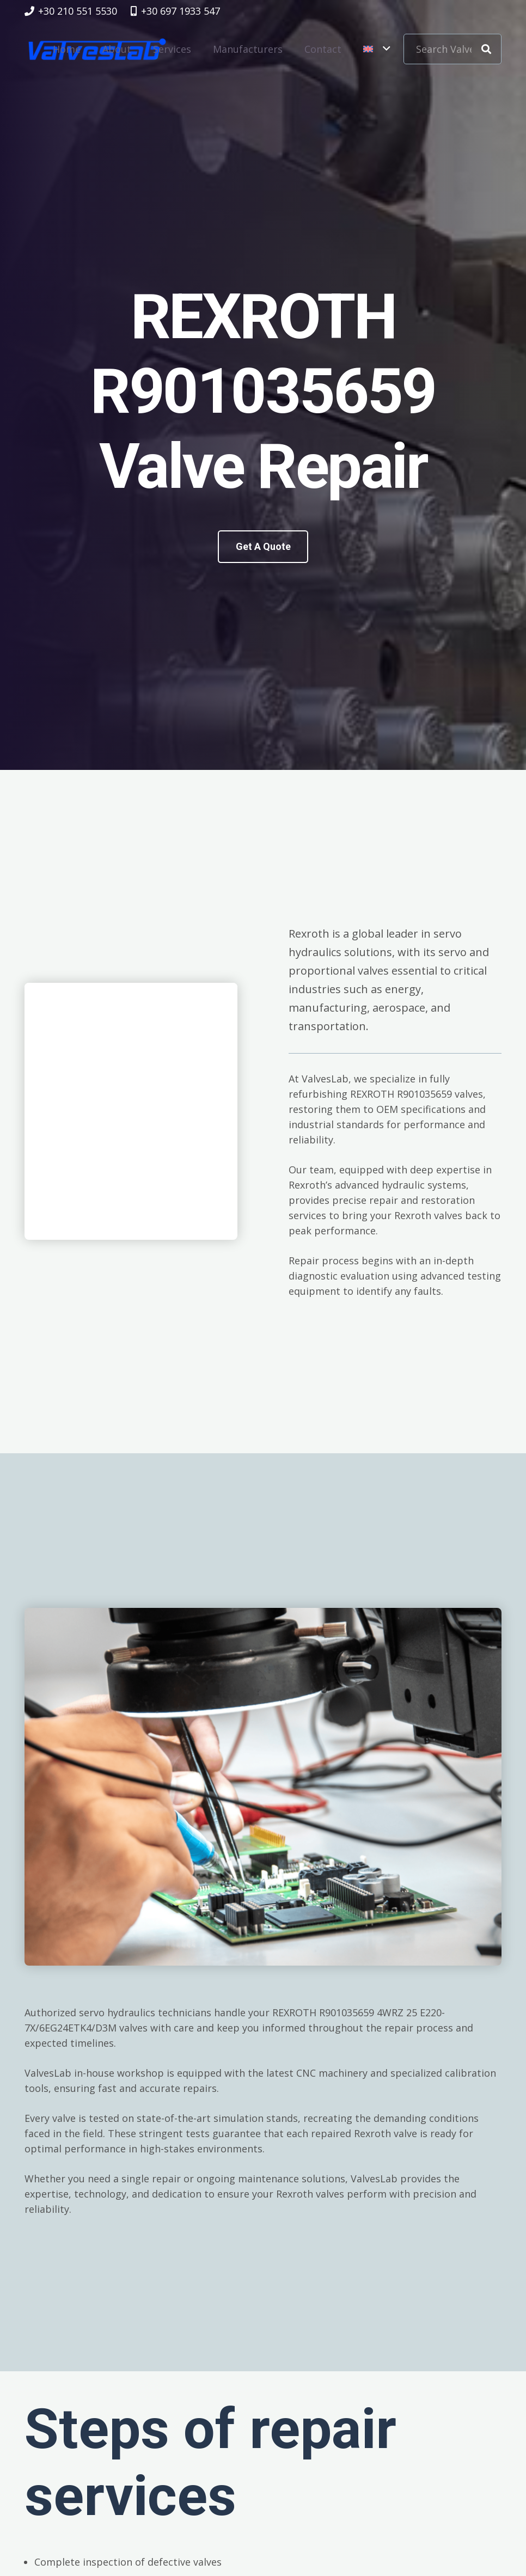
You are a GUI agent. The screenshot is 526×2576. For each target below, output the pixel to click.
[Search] (486, 49)
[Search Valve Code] (452, 49)
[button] (376, 49)
